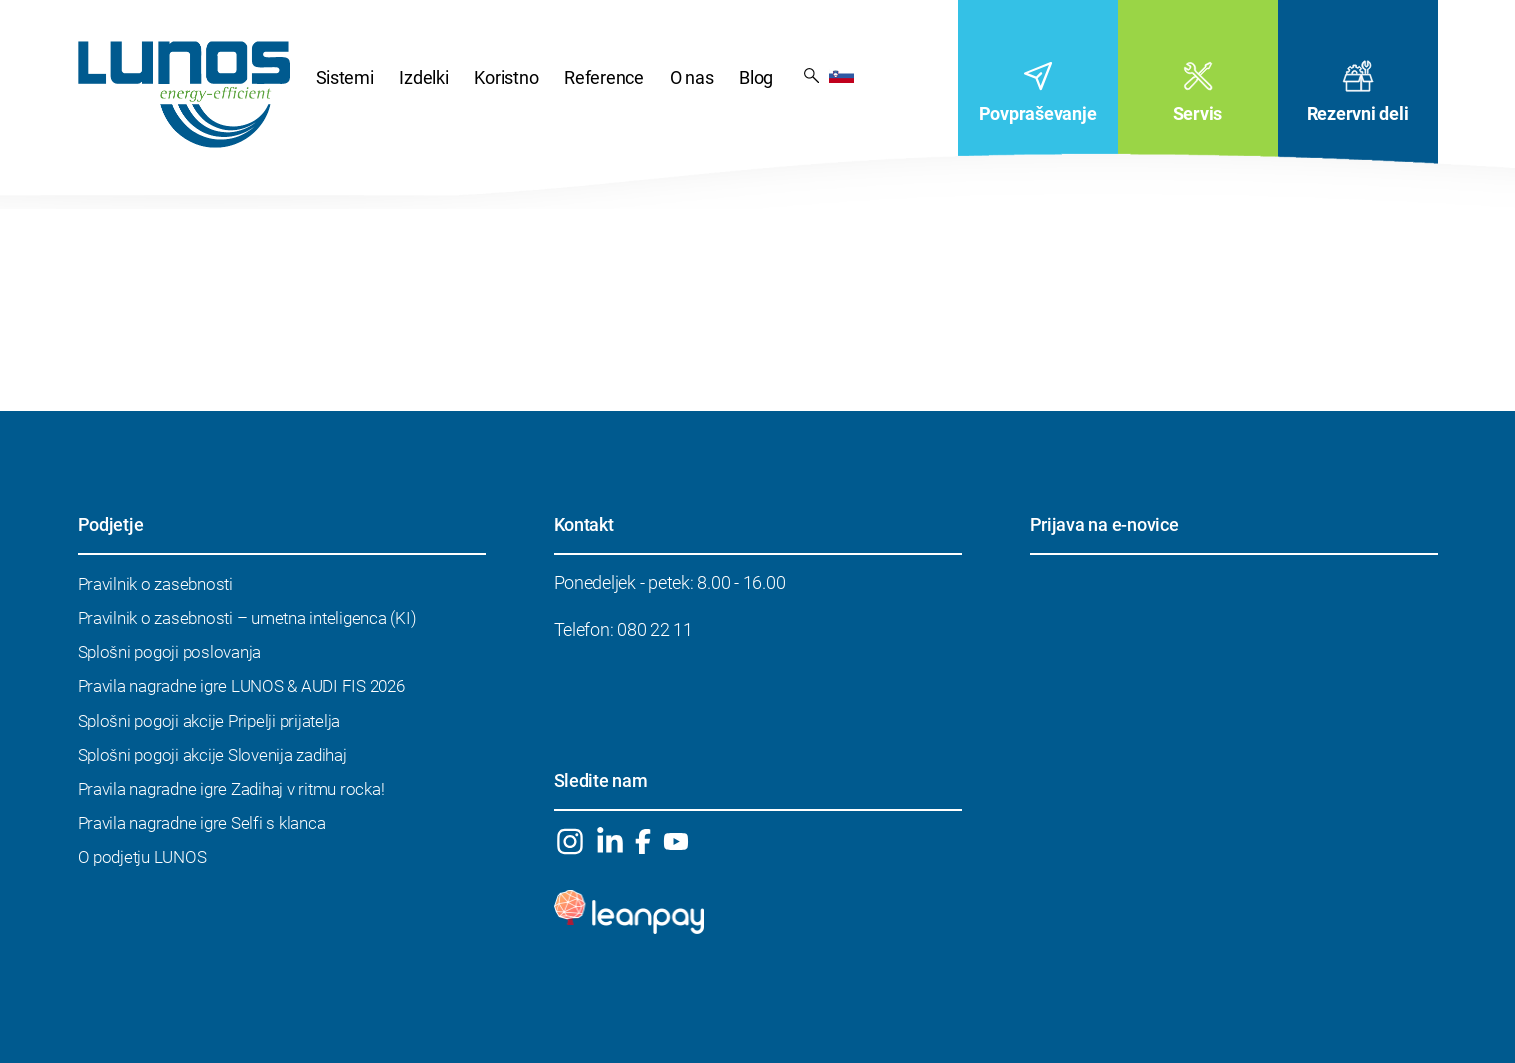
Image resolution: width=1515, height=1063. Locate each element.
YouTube (676, 841)
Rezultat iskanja (811, 74)
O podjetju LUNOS (142, 857)
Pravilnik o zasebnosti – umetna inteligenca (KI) (247, 618)
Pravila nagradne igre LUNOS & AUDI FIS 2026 (241, 686)
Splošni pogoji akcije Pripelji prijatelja (209, 721)
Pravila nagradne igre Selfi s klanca (202, 823)
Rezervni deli (1358, 113)
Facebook (643, 841)
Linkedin (609, 841)
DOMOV (184, 94)
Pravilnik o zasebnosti (155, 584)
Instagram (570, 841)
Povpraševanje (1038, 113)
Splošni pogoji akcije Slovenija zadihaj (212, 755)
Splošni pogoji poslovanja (170, 652)
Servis (1197, 113)
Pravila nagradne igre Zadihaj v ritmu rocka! (231, 789)
